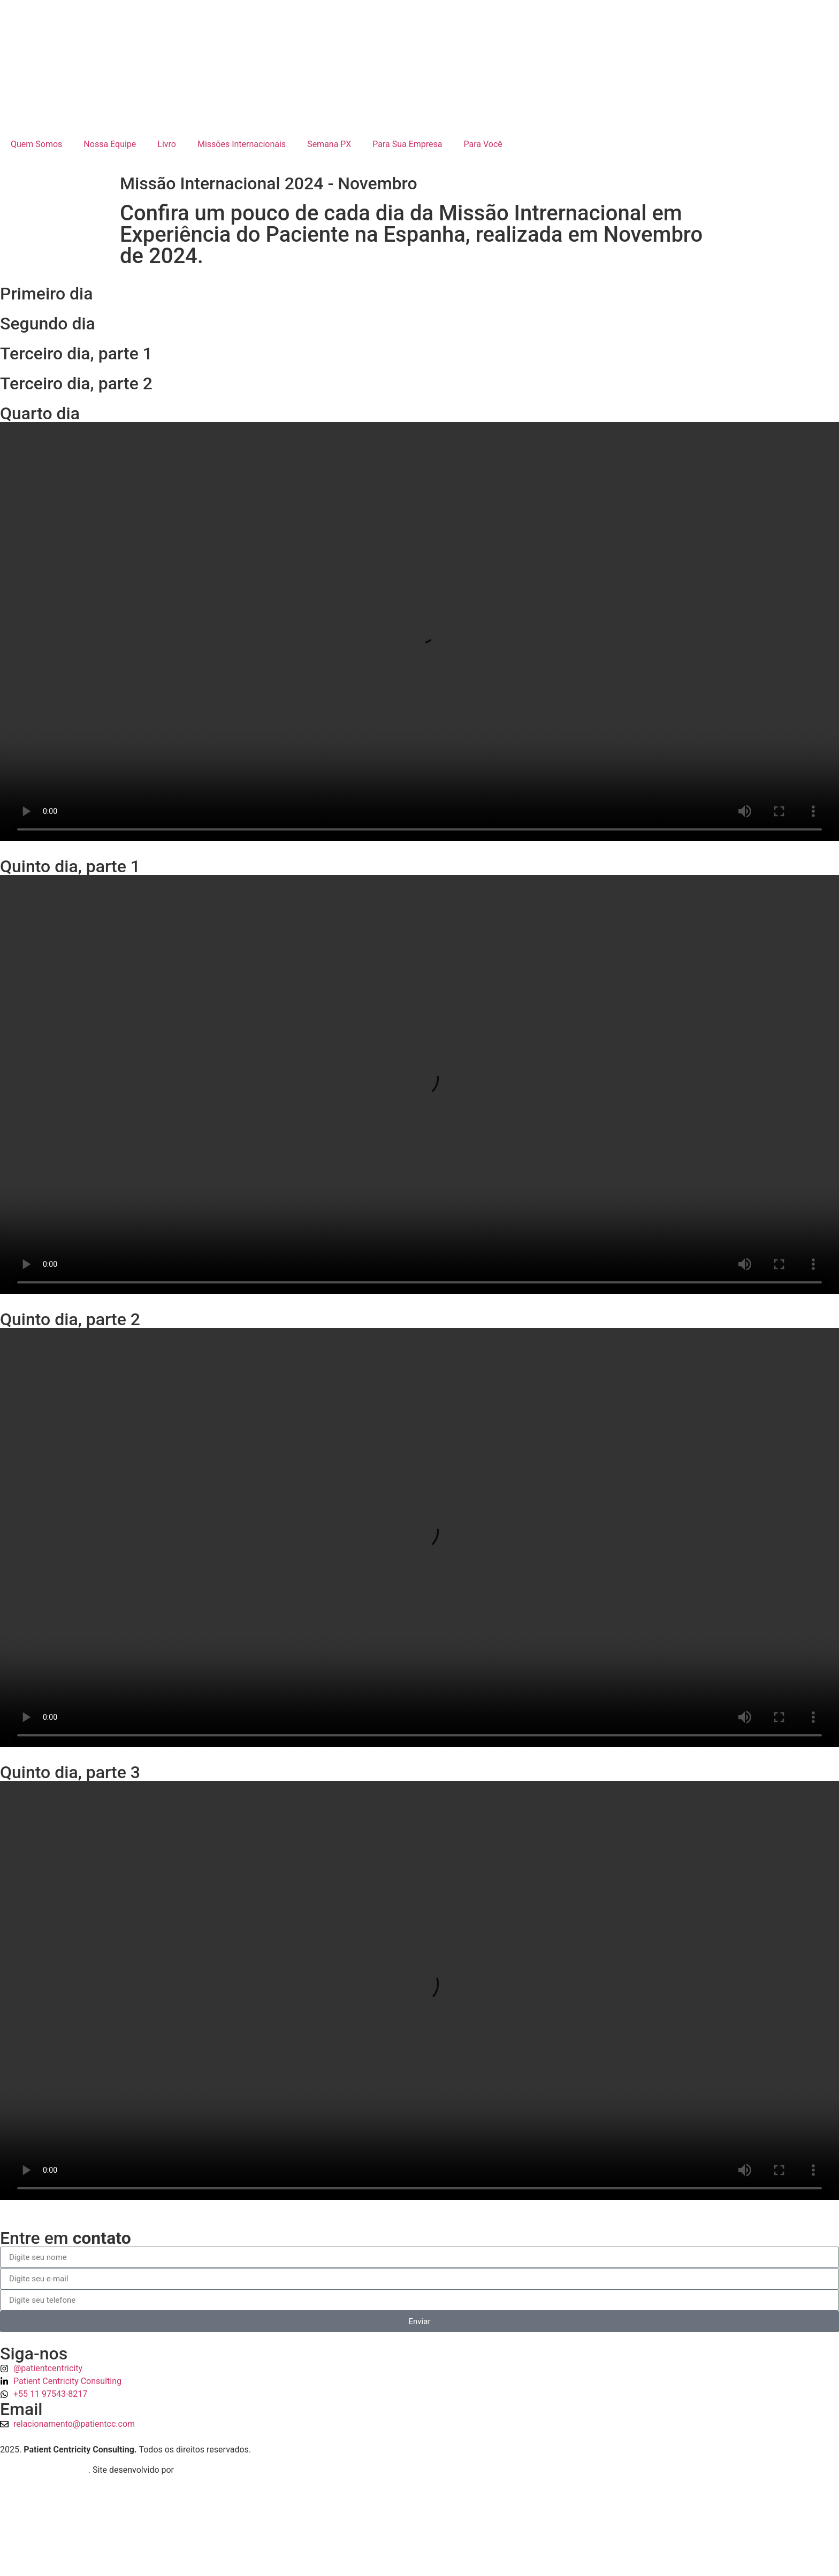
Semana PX (329, 144)
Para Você (483, 144)
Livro (166, 144)
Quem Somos (36, 144)
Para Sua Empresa (407, 144)
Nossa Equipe (109, 144)
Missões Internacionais (241, 144)
